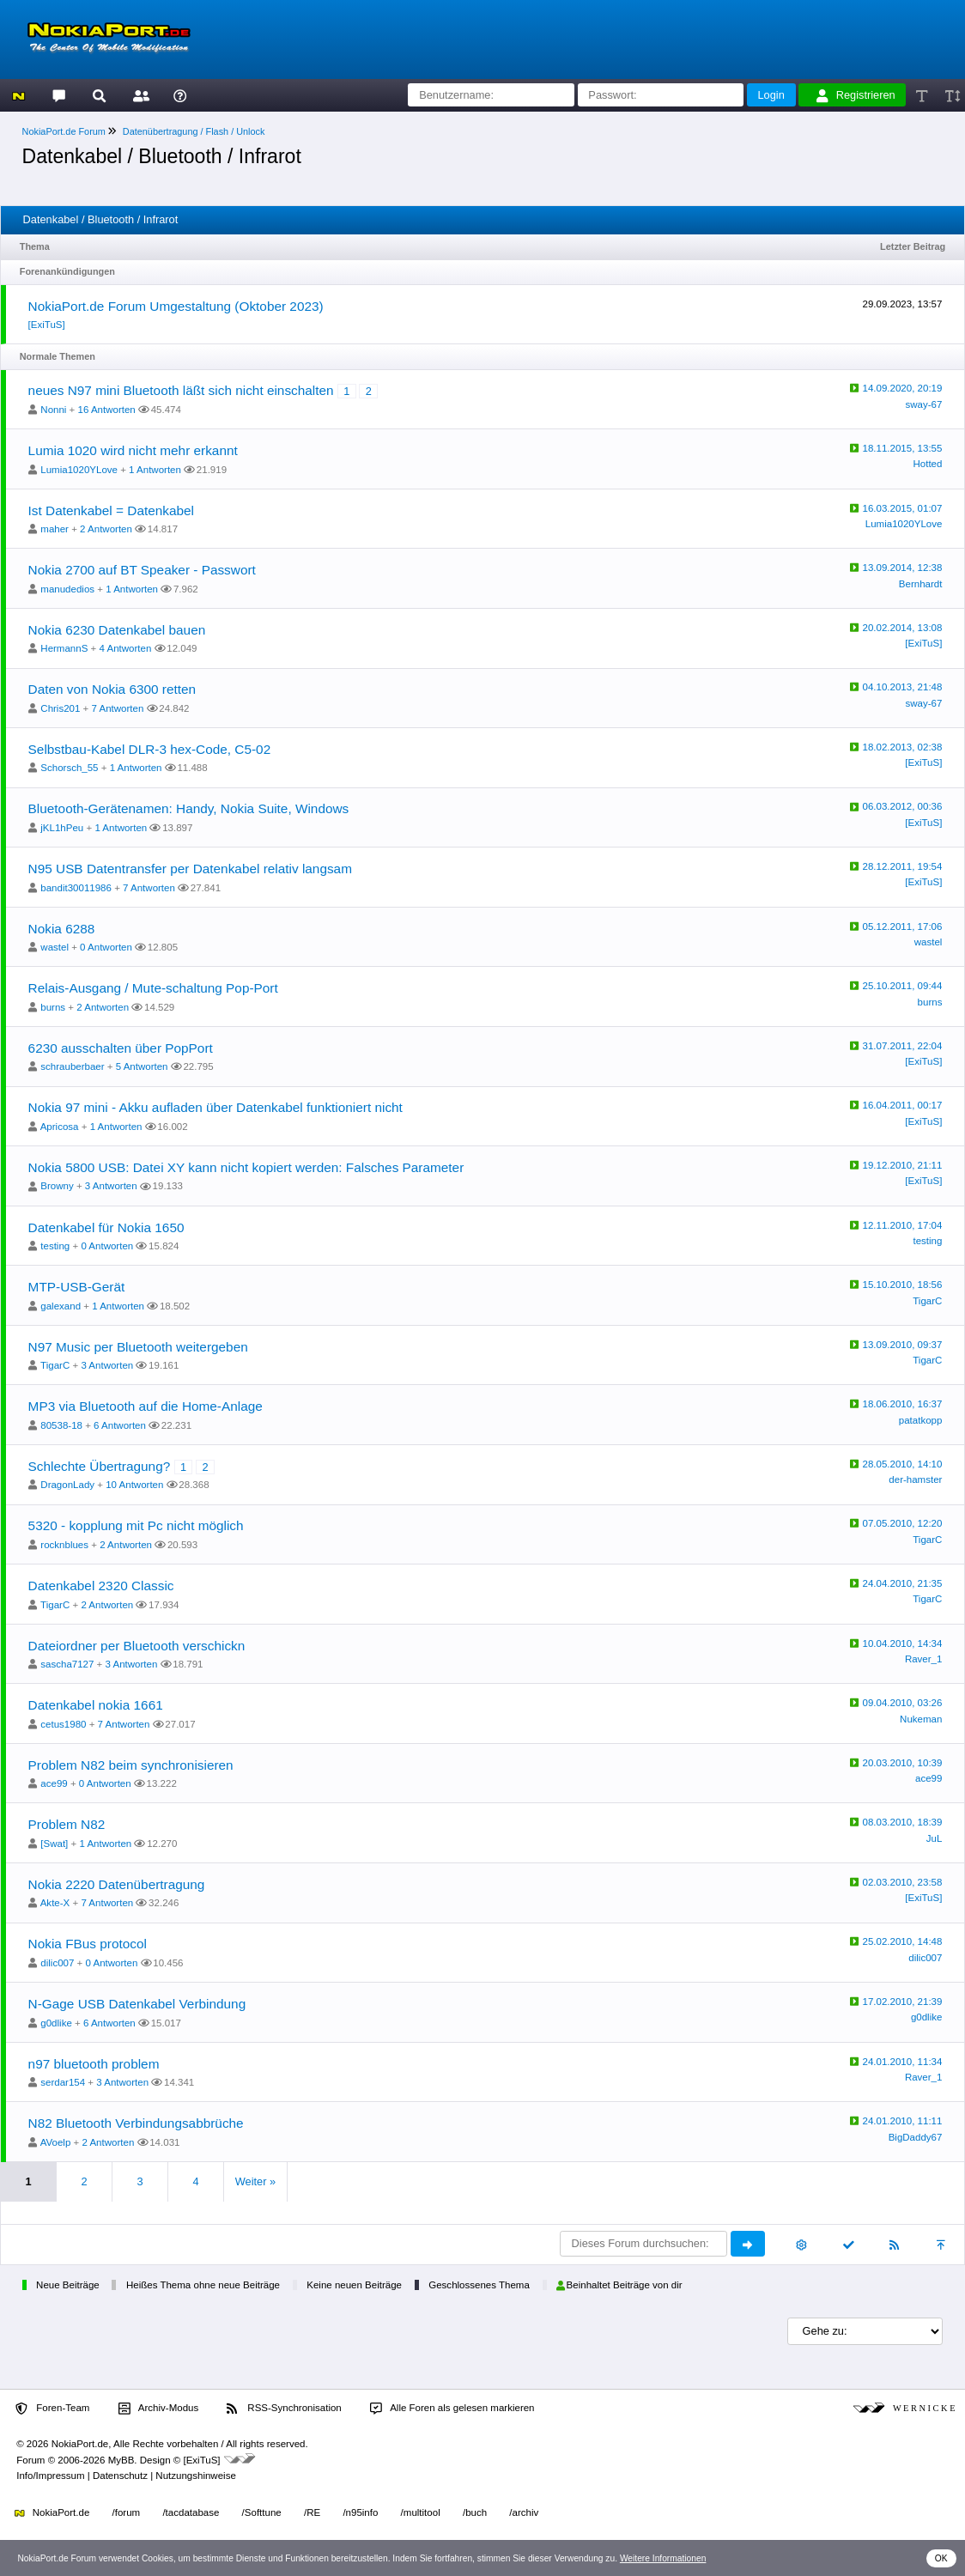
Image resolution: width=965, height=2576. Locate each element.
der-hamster (915, 1479)
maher (54, 529)
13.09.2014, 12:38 (903, 567)
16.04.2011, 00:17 (903, 1105)
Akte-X (55, 1903)
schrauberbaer (72, 1066)
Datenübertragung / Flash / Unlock (194, 131)
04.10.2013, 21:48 (903, 687)
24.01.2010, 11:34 (903, 2062)
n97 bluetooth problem (94, 2064)
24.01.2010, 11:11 (903, 2121)
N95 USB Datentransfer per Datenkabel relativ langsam (190, 868)
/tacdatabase (190, 2512)
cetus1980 (63, 1724)
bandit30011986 (76, 888)
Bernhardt (921, 584)
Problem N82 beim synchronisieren (131, 1765)
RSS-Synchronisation (284, 2409)
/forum (126, 2512)
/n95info (360, 2512)
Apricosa (59, 1126)
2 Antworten (106, 529)
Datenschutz (120, 2475)
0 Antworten (106, 947)
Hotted (927, 464)
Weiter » (255, 2181)
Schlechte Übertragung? (99, 1466)
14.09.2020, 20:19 (903, 388)
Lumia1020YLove (79, 470)
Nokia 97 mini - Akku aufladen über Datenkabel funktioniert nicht (215, 1107)
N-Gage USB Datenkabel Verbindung (137, 2003)
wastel (54, 947)
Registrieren (855, 95)
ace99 (53, 1783)
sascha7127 (67, 1664)
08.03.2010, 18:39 (903, 1822)
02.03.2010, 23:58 (903, 1882)
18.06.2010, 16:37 (903, 1404)
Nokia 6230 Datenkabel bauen (117, 630)
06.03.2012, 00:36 (903, 806)
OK (941, 2558)
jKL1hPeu (61, 828)
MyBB (121, 2460)
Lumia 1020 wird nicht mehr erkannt (133, 450)
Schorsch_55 (69, 767)
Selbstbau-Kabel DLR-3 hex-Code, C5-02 (149, 749)
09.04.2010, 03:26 (903, 1703)
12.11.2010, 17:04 (903, 1225)
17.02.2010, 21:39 (903, 2001)
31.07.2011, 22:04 (903, 1046)
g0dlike (56, 2023)
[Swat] (54, 1843)
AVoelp (55, 2142)
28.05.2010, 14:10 (903, 1464)
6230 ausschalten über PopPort (120, 1048)
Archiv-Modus (158, 2409)
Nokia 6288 (61, 928)
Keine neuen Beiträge (354, 2285)
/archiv (523, 2512)
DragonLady (67, 1484)
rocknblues (64, 1545)
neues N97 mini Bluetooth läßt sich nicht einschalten (181, 390)
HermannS (64, 648)
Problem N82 (67, 1824)
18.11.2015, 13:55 (903, 448)
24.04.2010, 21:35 (903, 1583)
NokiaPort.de (52, 2512)
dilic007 (57, 1963)
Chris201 (60, 708)
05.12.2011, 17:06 (903, 926)
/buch (475, 2512)
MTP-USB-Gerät (76, 1286)
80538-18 (61, 1425)
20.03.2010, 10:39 (903, 1763)
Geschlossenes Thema (479, 2285)
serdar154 (62, 2082)
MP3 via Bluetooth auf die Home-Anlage (145, 1406)
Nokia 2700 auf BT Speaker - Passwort (142, 569)
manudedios (67, 589)
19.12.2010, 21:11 (903, 1165)
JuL (934, 1838)
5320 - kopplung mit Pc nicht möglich (136, 1525)
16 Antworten (107, 409)
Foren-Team (52, 2409)
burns (52, 1007)
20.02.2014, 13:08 (903, 628)
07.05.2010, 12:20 (903, 1523)
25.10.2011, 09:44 (903, 986)
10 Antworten (134, 1484)
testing (55, 1246)
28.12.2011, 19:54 (903, 866)
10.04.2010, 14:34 (903, 1643)
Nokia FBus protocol (87, 1943)
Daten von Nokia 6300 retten (112, 689)
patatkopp (921, 1420)
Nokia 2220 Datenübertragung (116, 1884)
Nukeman (921, 1719)
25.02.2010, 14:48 (903, 1941)
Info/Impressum (50, 2475)
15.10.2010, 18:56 (903, 1284)
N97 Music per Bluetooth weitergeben (138, 1347)
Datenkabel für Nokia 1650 (106, 1227)
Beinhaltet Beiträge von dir (619, 2285)
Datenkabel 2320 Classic (101, 1585)
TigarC (927, 1301)
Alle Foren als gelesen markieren (452, 2409)
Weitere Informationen (663, 2558)
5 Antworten (142, 1066)
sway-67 (924, 404)
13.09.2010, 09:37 (903, 1345)
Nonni (53, 409)
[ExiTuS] (46, 324)
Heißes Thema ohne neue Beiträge (203, 2285)
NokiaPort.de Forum (64, 131)
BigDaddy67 (916, 2137)
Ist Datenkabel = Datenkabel (111, 510)
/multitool (420, 2512)
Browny (56, 1186)
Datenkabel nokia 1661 (95, 1705)
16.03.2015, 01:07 (903, 508)
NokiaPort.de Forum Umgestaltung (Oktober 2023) (176, 306)
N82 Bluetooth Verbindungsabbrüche (136, 2123)
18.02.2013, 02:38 (903, 747)
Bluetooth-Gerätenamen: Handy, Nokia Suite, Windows (188, 808)
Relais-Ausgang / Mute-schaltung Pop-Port (153, 988)
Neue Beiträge (68, 2285)
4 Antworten (125, 648)
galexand (60, 1306)
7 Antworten (118, 708)
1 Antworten (155, 470)
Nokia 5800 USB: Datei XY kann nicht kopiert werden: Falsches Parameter (246, 1167)
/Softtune (262, 2512)
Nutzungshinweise (195, 2475)
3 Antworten (111, 1186)
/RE (312, 2512)
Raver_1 (924, 1659)
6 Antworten (120, 1425)
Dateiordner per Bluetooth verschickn (137, 1645)
